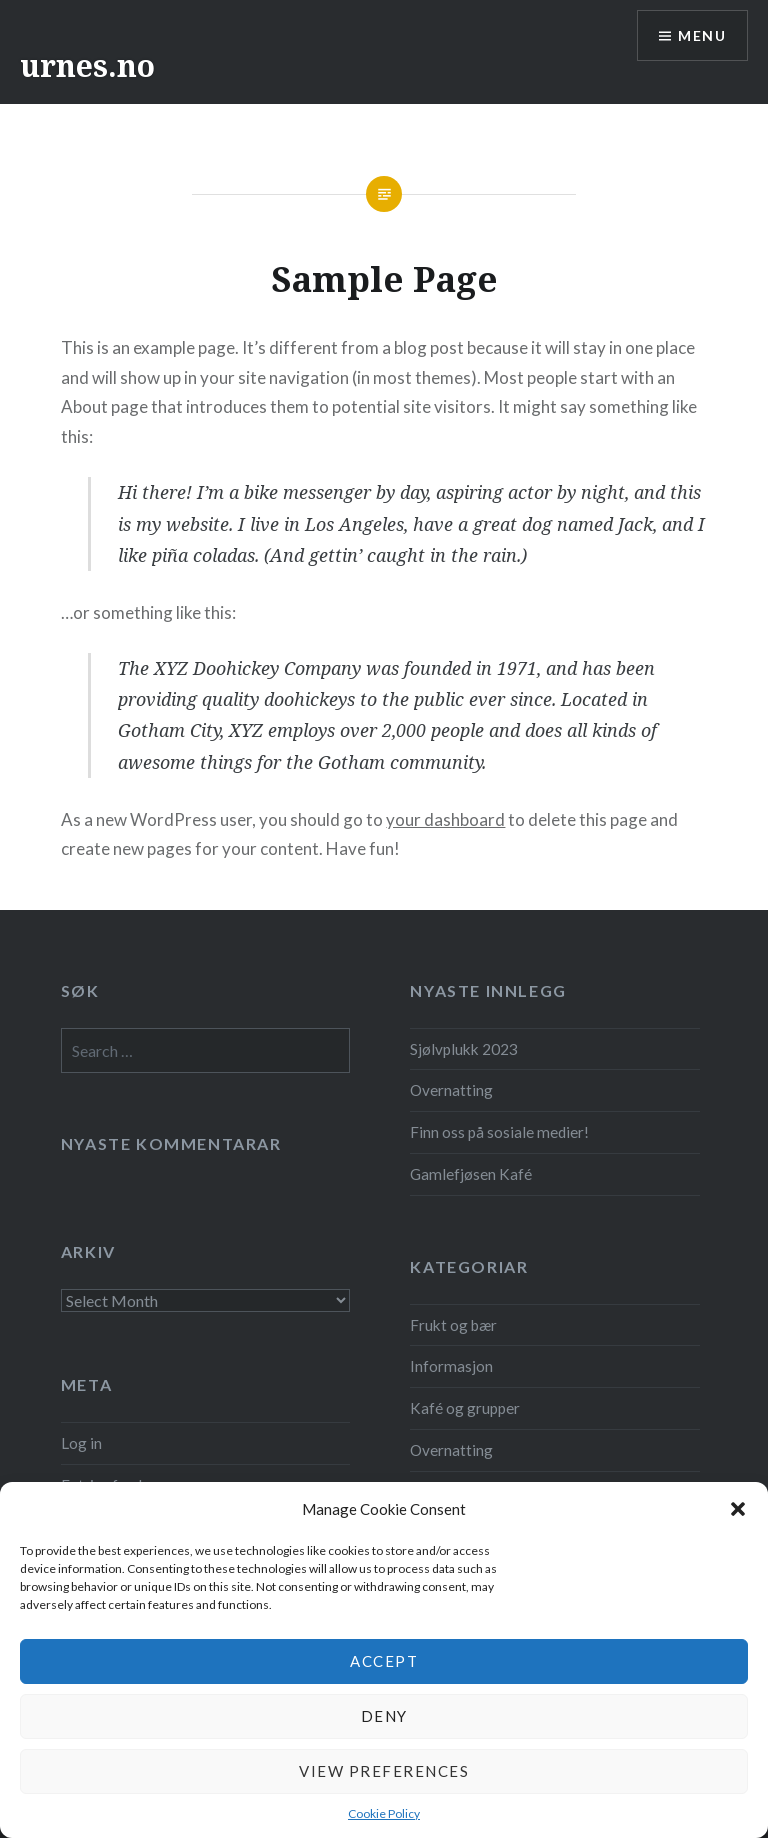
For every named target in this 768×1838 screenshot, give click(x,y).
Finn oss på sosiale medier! (499, 1132)
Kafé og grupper (465, 1408)
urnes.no (87, 65)
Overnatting (451, 1090)
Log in (81, 1443)
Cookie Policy (384, 1813)
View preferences (384, 1771)
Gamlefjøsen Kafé (471, 1174)
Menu (702, 35)
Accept (384, 1661)
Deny (384, 1716)
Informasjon (451, 1366)
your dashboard (445, 819)
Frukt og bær (453, 1325)
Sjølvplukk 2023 (464, 1049)
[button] (738, 1509)
